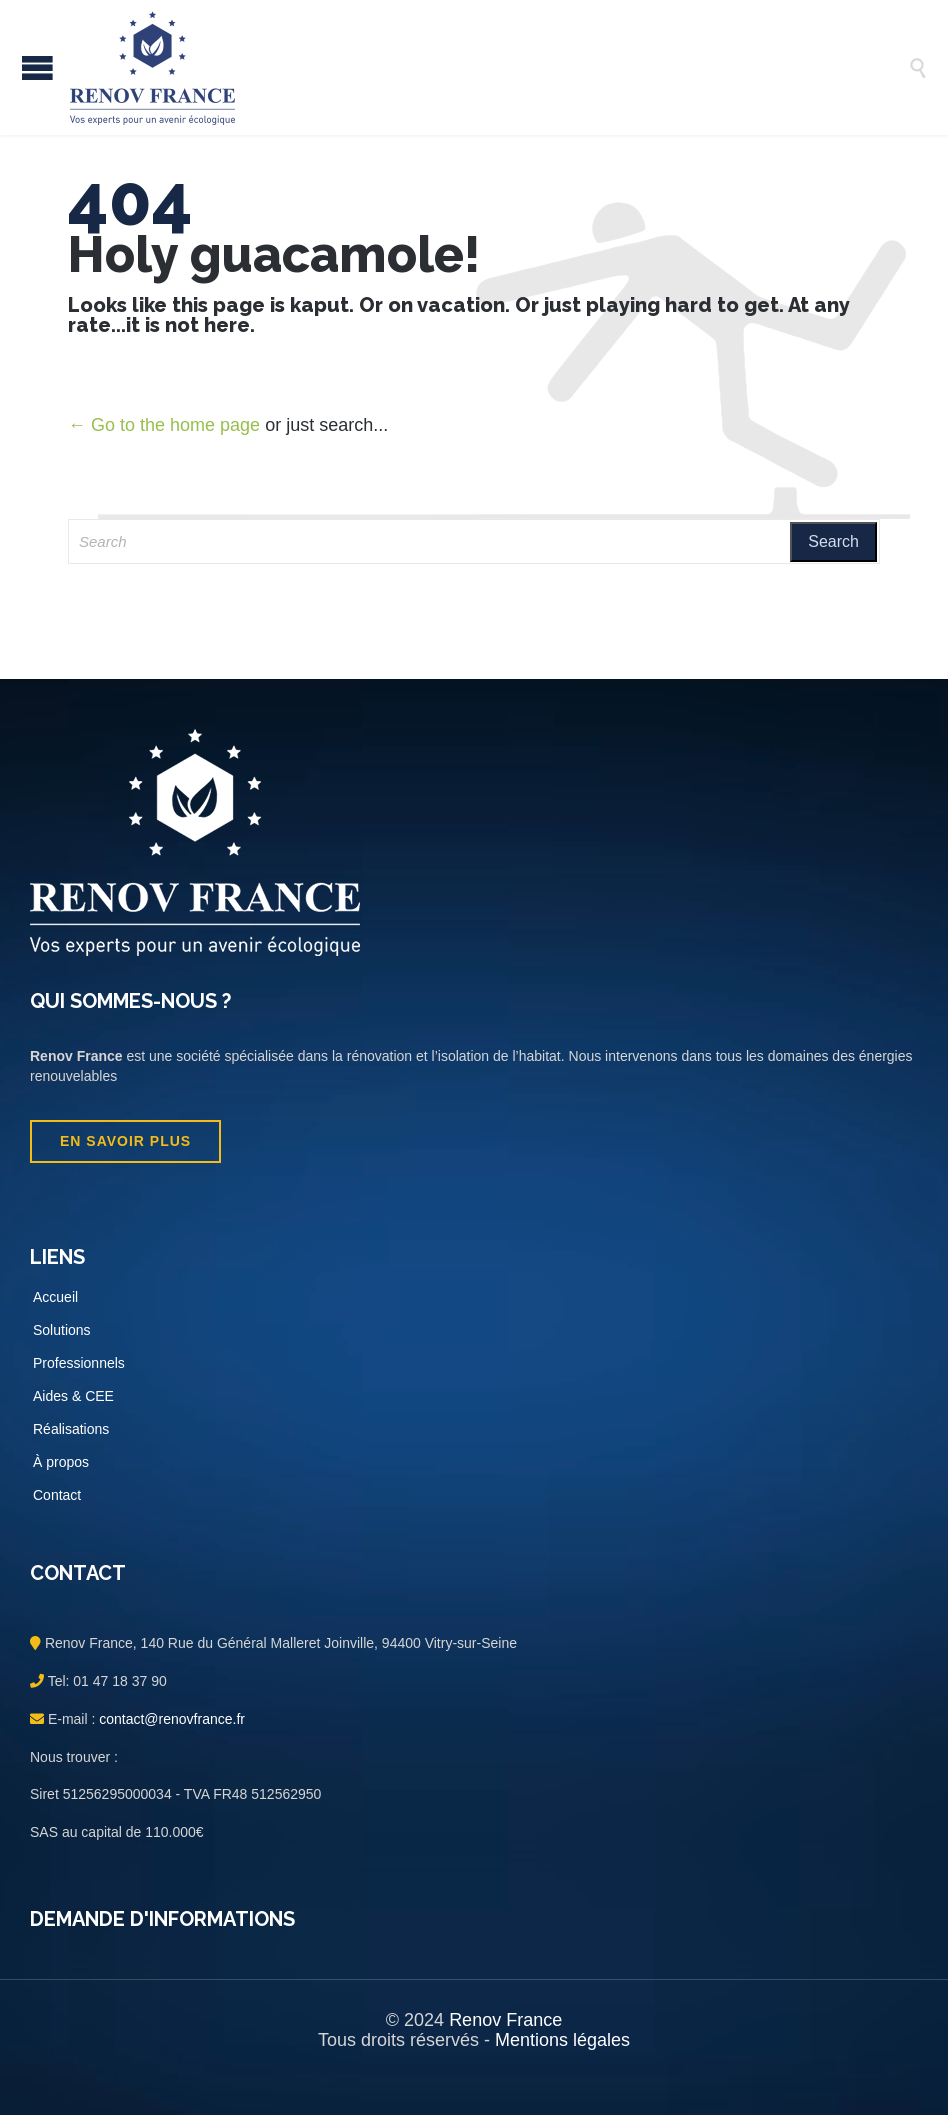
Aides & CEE (73, 1396)
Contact (57, 1495)
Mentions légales (562, 2040)
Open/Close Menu (37, 67)
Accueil (55, 1297)
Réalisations (71, 1429)
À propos (61, 1462)
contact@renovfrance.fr (170, 1719)
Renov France (505, 2020)
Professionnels (79, 1363)
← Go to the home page (164, 425)
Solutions (62, 1330)
